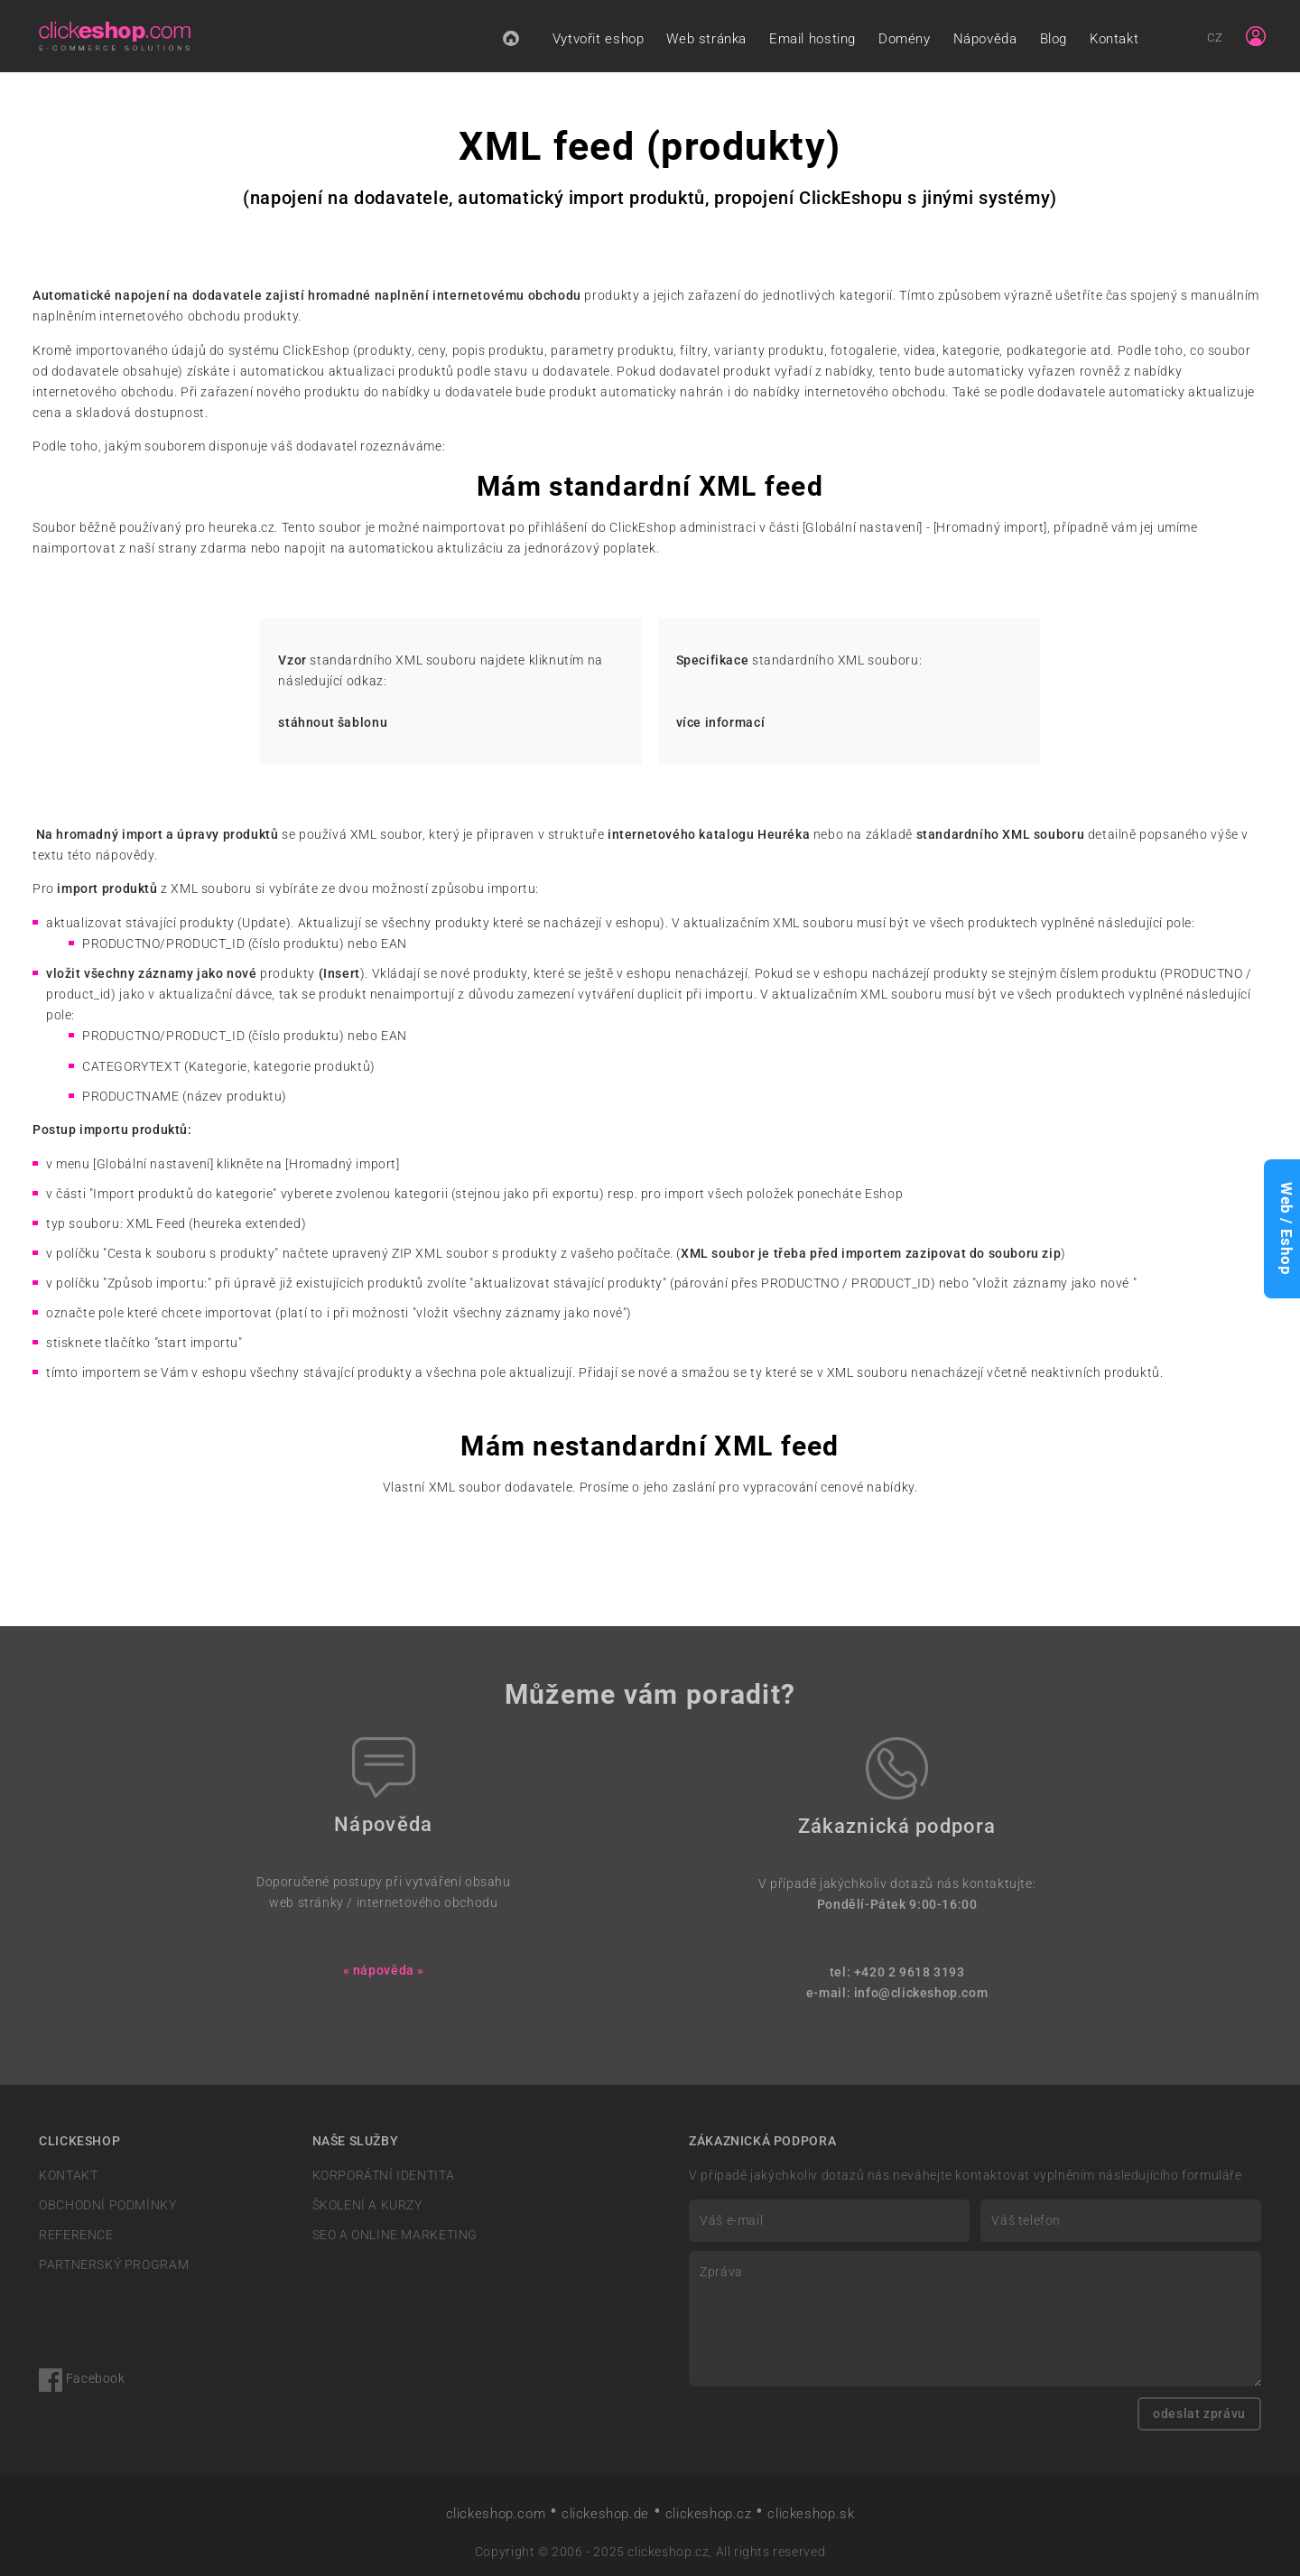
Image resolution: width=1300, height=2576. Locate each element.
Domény (904, 39)
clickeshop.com (496, 2514)
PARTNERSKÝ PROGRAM (114, 2265)
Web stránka (706, 39)
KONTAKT (68, 2175)
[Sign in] (1256, 36)
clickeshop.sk (810, 2514)
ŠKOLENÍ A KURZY (367, 2205)
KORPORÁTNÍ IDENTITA (383, 2175)
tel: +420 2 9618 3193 (897, 1972)
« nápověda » (383, 1970)
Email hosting (812, 39)
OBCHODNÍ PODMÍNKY (107, 2205)
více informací (721, 722)
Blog (1053, 39)
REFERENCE (76, 2235)
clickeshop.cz (708, 2514)
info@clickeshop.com (921, 1993)
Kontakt (1114, 39)
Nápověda (985, 39)
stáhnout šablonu (332, 722)
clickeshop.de (605, 2514)
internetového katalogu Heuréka (709, 834)
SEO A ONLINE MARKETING (395, 2235)
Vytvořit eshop (598, 39)
